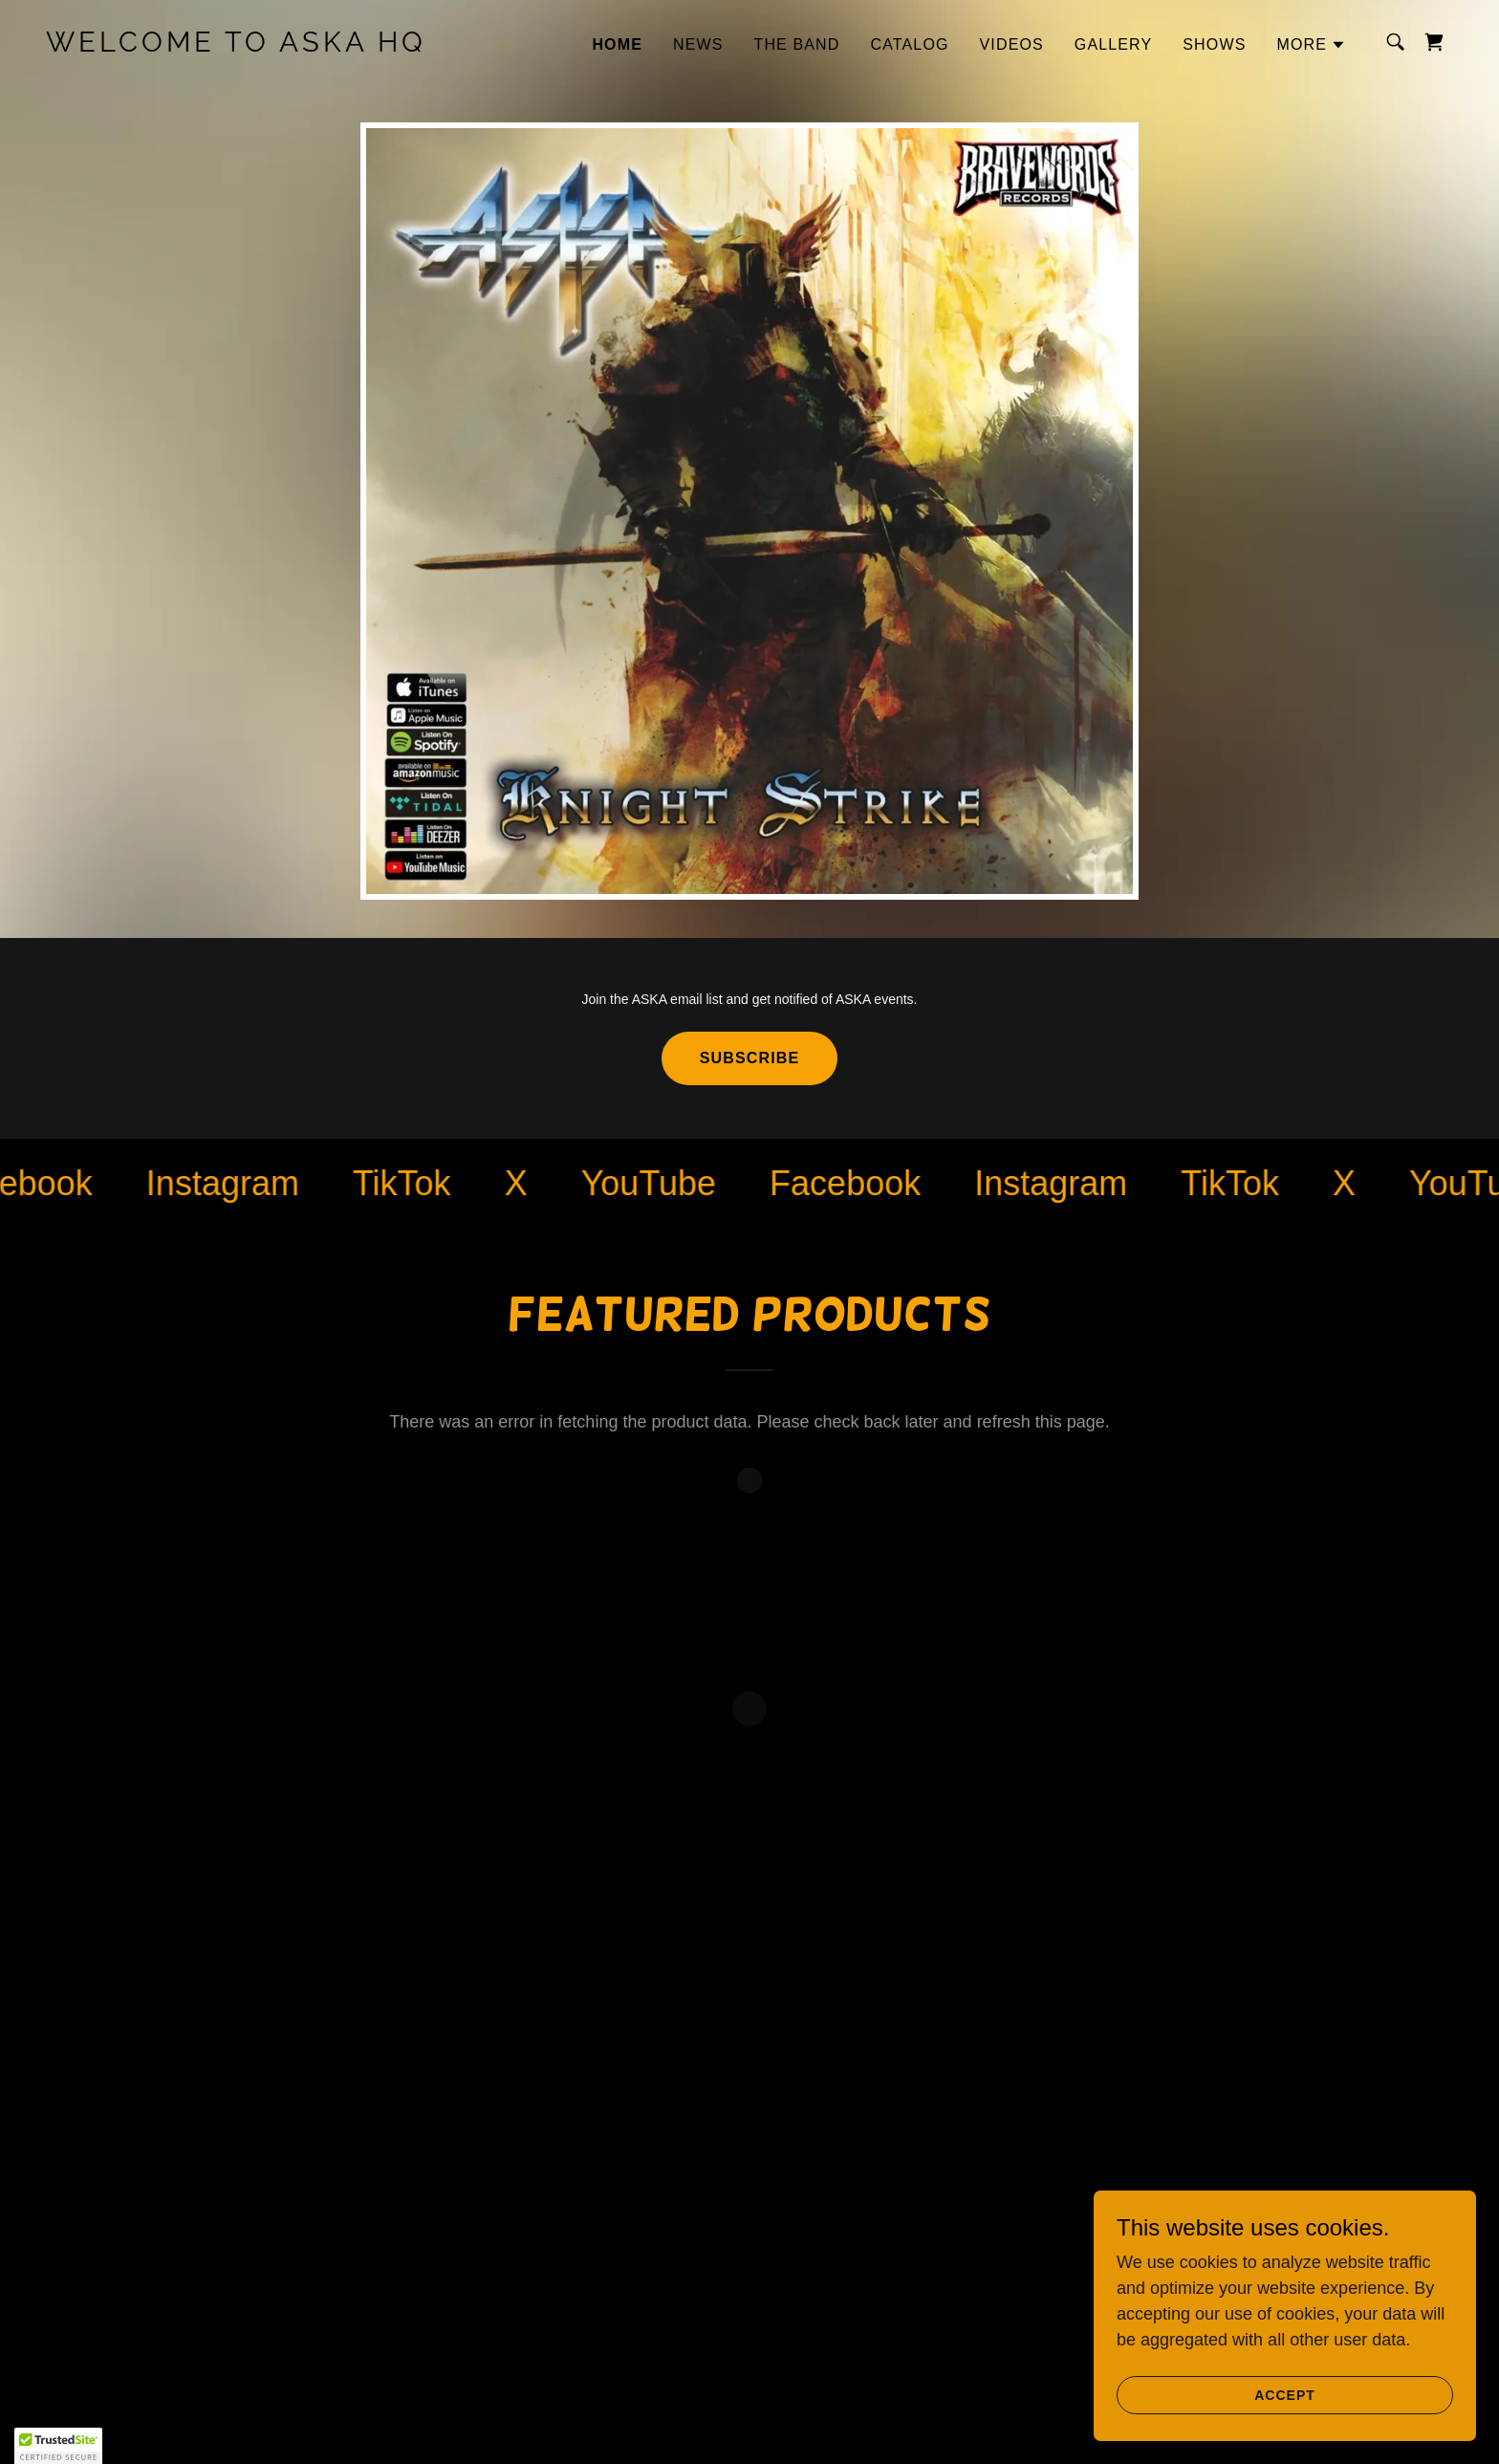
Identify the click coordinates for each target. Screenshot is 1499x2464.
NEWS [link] (698, 44)
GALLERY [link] (1113, 44)
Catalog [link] (910, 44)
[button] (1311, 44)
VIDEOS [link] (1012, 44)
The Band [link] (797, 44)
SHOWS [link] (1214, 44)
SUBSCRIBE (749, 1058)
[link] (243, 45)
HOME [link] (617, 44)
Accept (1284, 2434)
